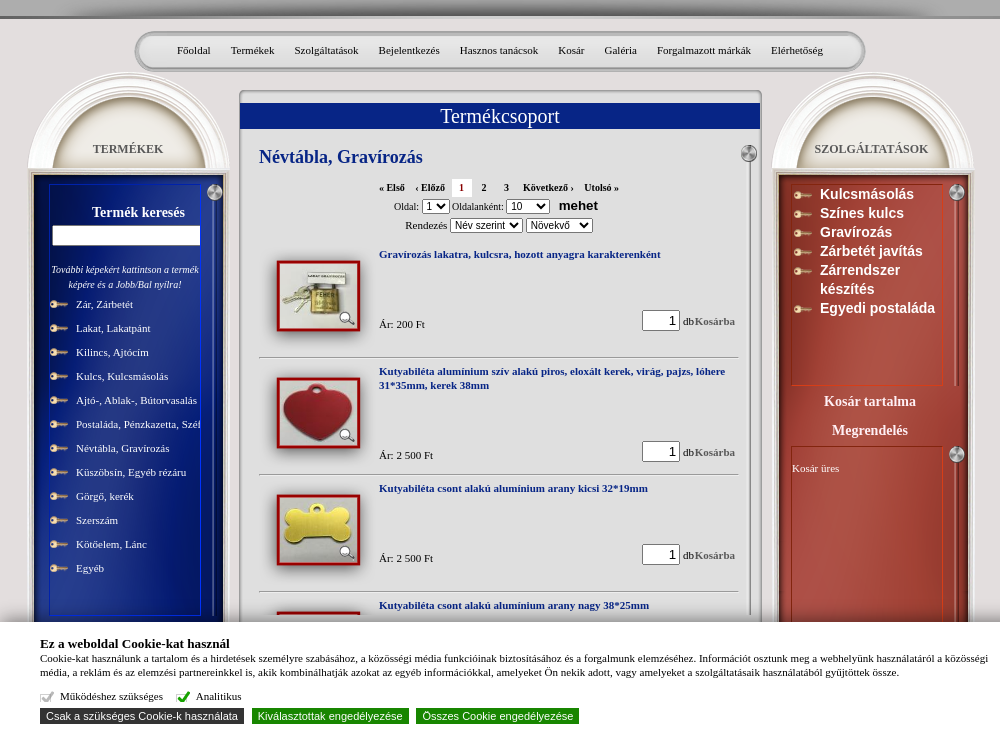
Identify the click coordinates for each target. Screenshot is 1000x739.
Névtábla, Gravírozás (122, 448)
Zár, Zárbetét (104, 304)
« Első (392, 187)
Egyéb (90, 568)
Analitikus (216, 696)
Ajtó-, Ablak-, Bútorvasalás (136, 400)
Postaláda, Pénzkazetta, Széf (138, 424)
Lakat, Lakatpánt (113, 328)
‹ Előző (430, 187)
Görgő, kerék (105, 496)
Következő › (548, 187)
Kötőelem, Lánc (111, 544)
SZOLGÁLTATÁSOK (872, 149)
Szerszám (97, 520)
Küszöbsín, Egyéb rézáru (131, 472)
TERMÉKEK (128, 149)
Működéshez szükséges (110, 696)
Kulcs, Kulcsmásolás (122, 376)
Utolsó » (601, 187)
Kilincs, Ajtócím (112, 352)
